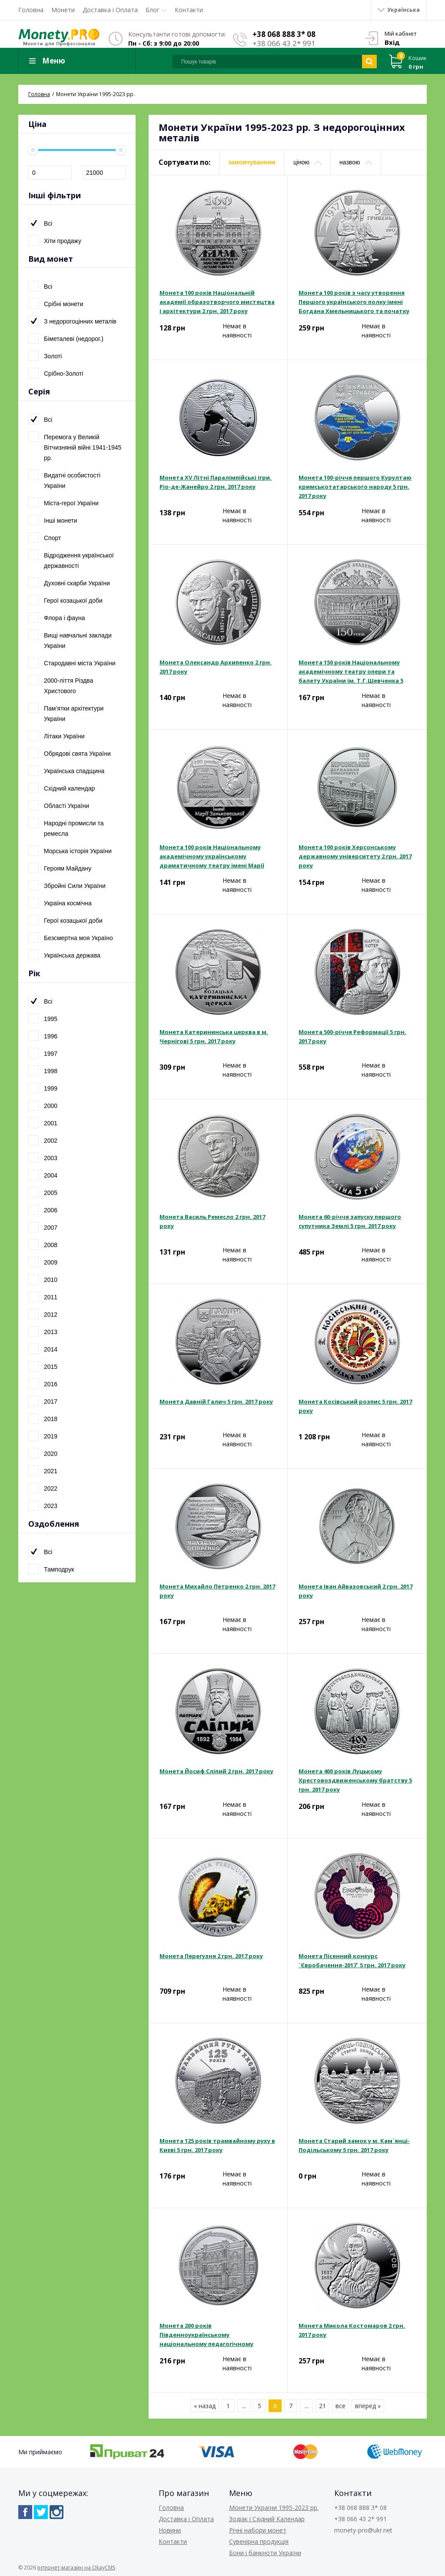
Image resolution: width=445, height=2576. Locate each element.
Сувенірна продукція (259, 2541)
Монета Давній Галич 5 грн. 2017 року (216, 1401)
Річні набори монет (257, 2530)
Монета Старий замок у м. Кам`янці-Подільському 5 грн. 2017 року (354, 2145)
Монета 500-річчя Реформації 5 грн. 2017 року (352, 1036)
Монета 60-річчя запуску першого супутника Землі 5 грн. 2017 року (350, 1221)
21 (322, 2406)
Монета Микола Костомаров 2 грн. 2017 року (352, 2330)
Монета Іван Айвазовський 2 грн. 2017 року (355, 1590)
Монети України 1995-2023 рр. (274, 2507)
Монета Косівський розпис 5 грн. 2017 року (355, 1406)
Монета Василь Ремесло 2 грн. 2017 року (212, 1221)
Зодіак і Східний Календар (267, 2519)
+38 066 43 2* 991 (283, 43)
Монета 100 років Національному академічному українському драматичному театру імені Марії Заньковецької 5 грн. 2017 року (211, 856)
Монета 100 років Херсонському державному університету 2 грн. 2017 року (355, 856)
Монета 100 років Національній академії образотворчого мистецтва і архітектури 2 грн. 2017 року (217, 302)
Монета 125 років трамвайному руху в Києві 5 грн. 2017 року (217, 2145)
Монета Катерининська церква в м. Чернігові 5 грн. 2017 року (213, 1036)
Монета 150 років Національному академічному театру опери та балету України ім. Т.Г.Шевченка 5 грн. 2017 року (351, 671)
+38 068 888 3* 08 (283, 34)
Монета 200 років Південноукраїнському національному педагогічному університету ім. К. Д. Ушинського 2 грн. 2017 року (213, 2335)
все (340, 2406)
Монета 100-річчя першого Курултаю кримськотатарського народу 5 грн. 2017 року (355, 487)
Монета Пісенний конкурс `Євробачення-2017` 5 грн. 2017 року (352, 1960)
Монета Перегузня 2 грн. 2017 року (211, 1956)
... (244, 2406)
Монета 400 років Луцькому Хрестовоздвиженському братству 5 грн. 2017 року (355, 1780)
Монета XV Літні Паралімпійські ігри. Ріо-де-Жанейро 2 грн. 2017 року (215, 482)
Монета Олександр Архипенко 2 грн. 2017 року (215, 666)
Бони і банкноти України (265, 2553)
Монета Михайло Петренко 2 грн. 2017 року (217, 1590)
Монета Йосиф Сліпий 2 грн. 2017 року (216, 1771)
